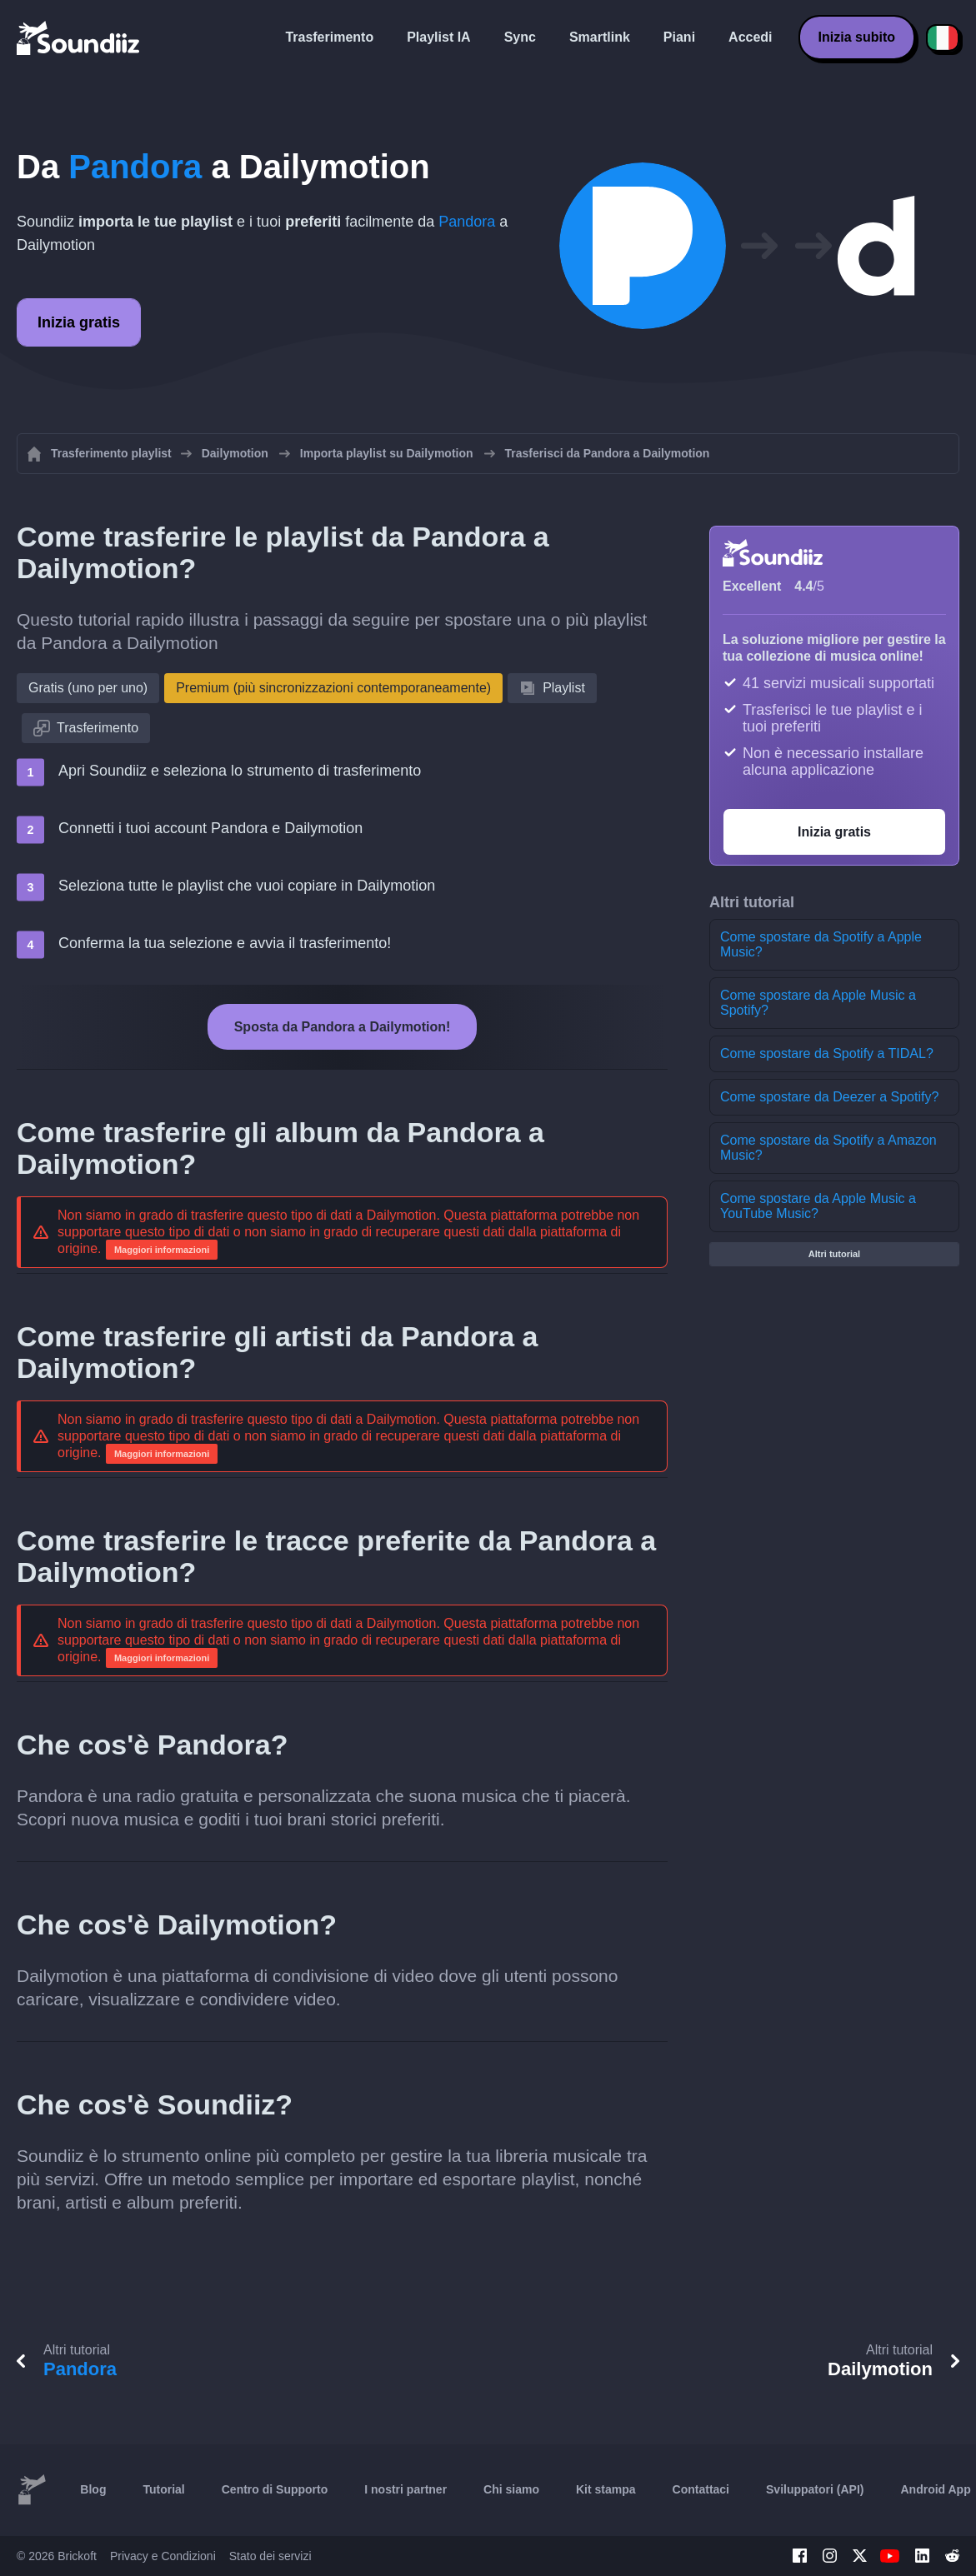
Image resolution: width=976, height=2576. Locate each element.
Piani (679, 37)
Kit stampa (606, 2489)
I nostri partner (405, 2489)
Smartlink (599, 37)
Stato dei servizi (270, 2556)
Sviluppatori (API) (814, 2489)
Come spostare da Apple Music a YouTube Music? (818, 1206)
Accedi (750, 37)
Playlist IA (438, 37)
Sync (520, 37)
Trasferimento (329, 37)
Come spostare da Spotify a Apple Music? (821, 944)
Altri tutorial (834, 1254)
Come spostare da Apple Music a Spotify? (818, 1002)
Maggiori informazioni (161, 1250)
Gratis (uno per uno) (88, 688)
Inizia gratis (79, 322)
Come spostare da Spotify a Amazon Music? (828, 1147)
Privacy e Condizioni (163, 2556)
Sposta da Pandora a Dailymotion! (342, 1027)
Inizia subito (856, 37)
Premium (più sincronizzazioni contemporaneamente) (333, 688)
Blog (93, 2489)
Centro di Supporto (275, 2489)
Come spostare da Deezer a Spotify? (829, 1097)
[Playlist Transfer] (79, 37)
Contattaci (701, 2489)
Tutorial (163, 2489)
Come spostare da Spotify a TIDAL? (826, 1053)
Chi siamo (511, 2489)
